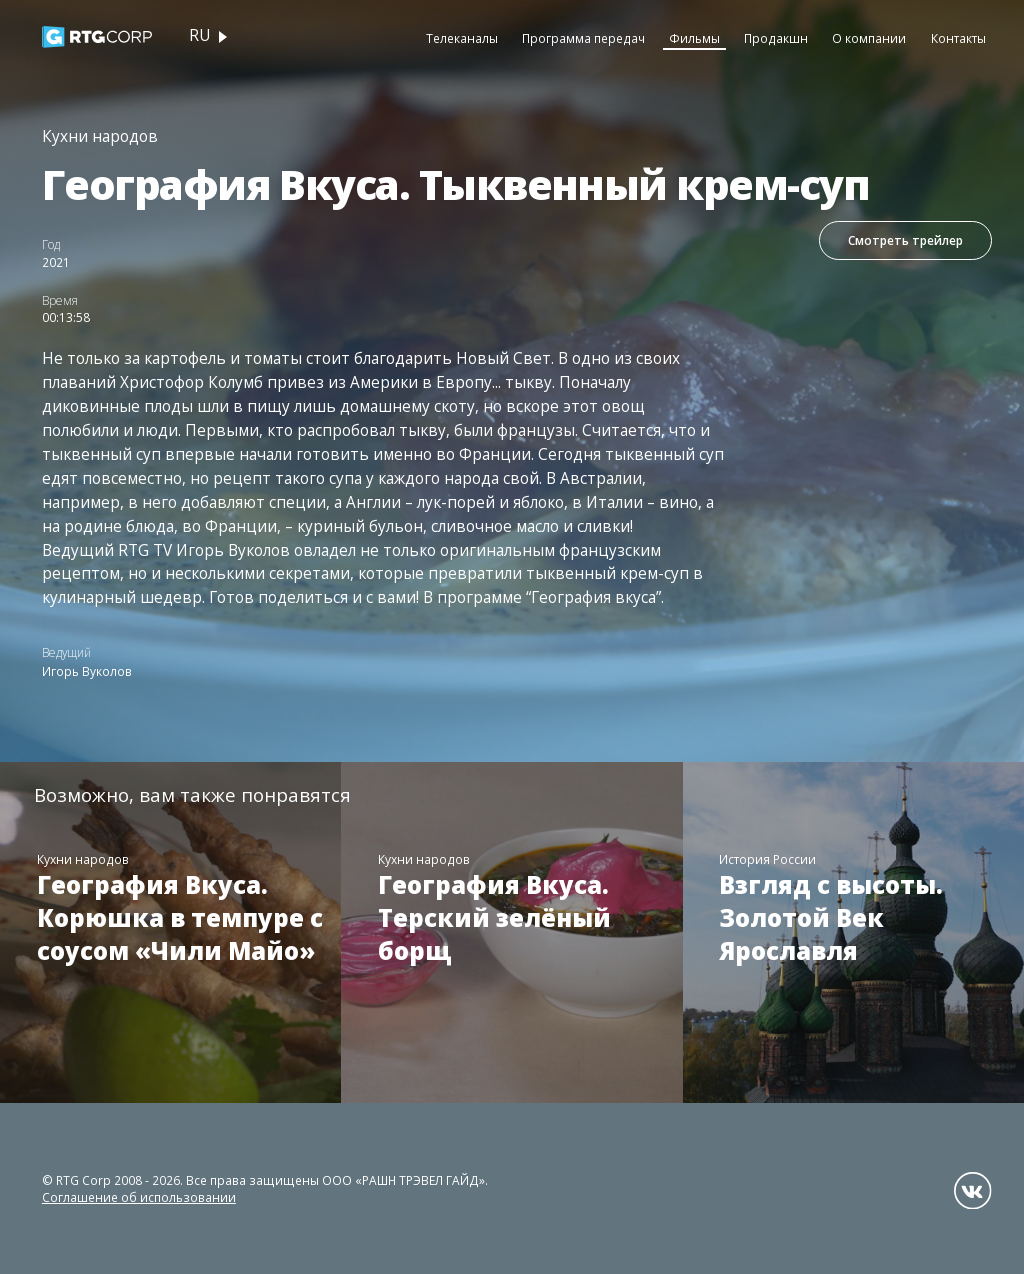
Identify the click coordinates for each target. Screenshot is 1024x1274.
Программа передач (583, 38)
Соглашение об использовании (139, 1197)
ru (199, 35)
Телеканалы (462, 38)
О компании (869, 38)
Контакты (958, 38)
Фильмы (694, 38)
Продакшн (776, 38)
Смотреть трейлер (905, 240)
